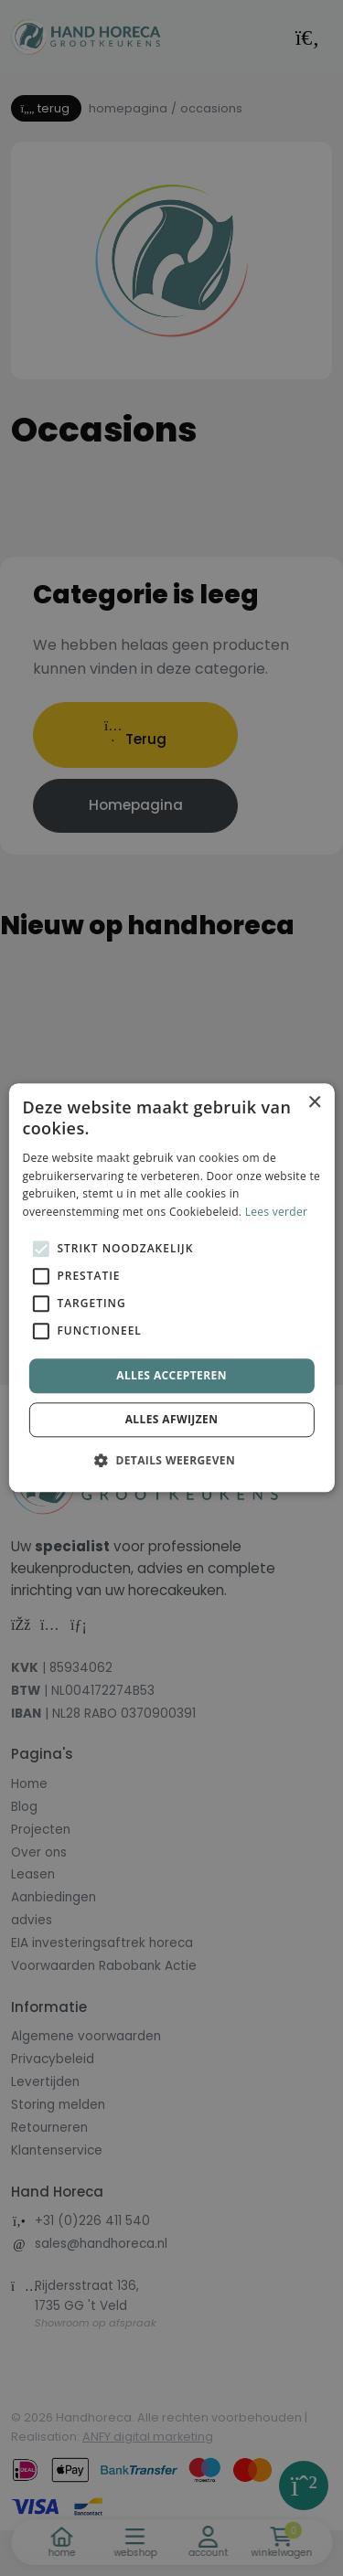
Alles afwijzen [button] (172, 1420)
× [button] (314, 1103)
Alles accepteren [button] (171, 1375)
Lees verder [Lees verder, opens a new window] (276, 1211)
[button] (171, 1461)
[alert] (171, 1288)
